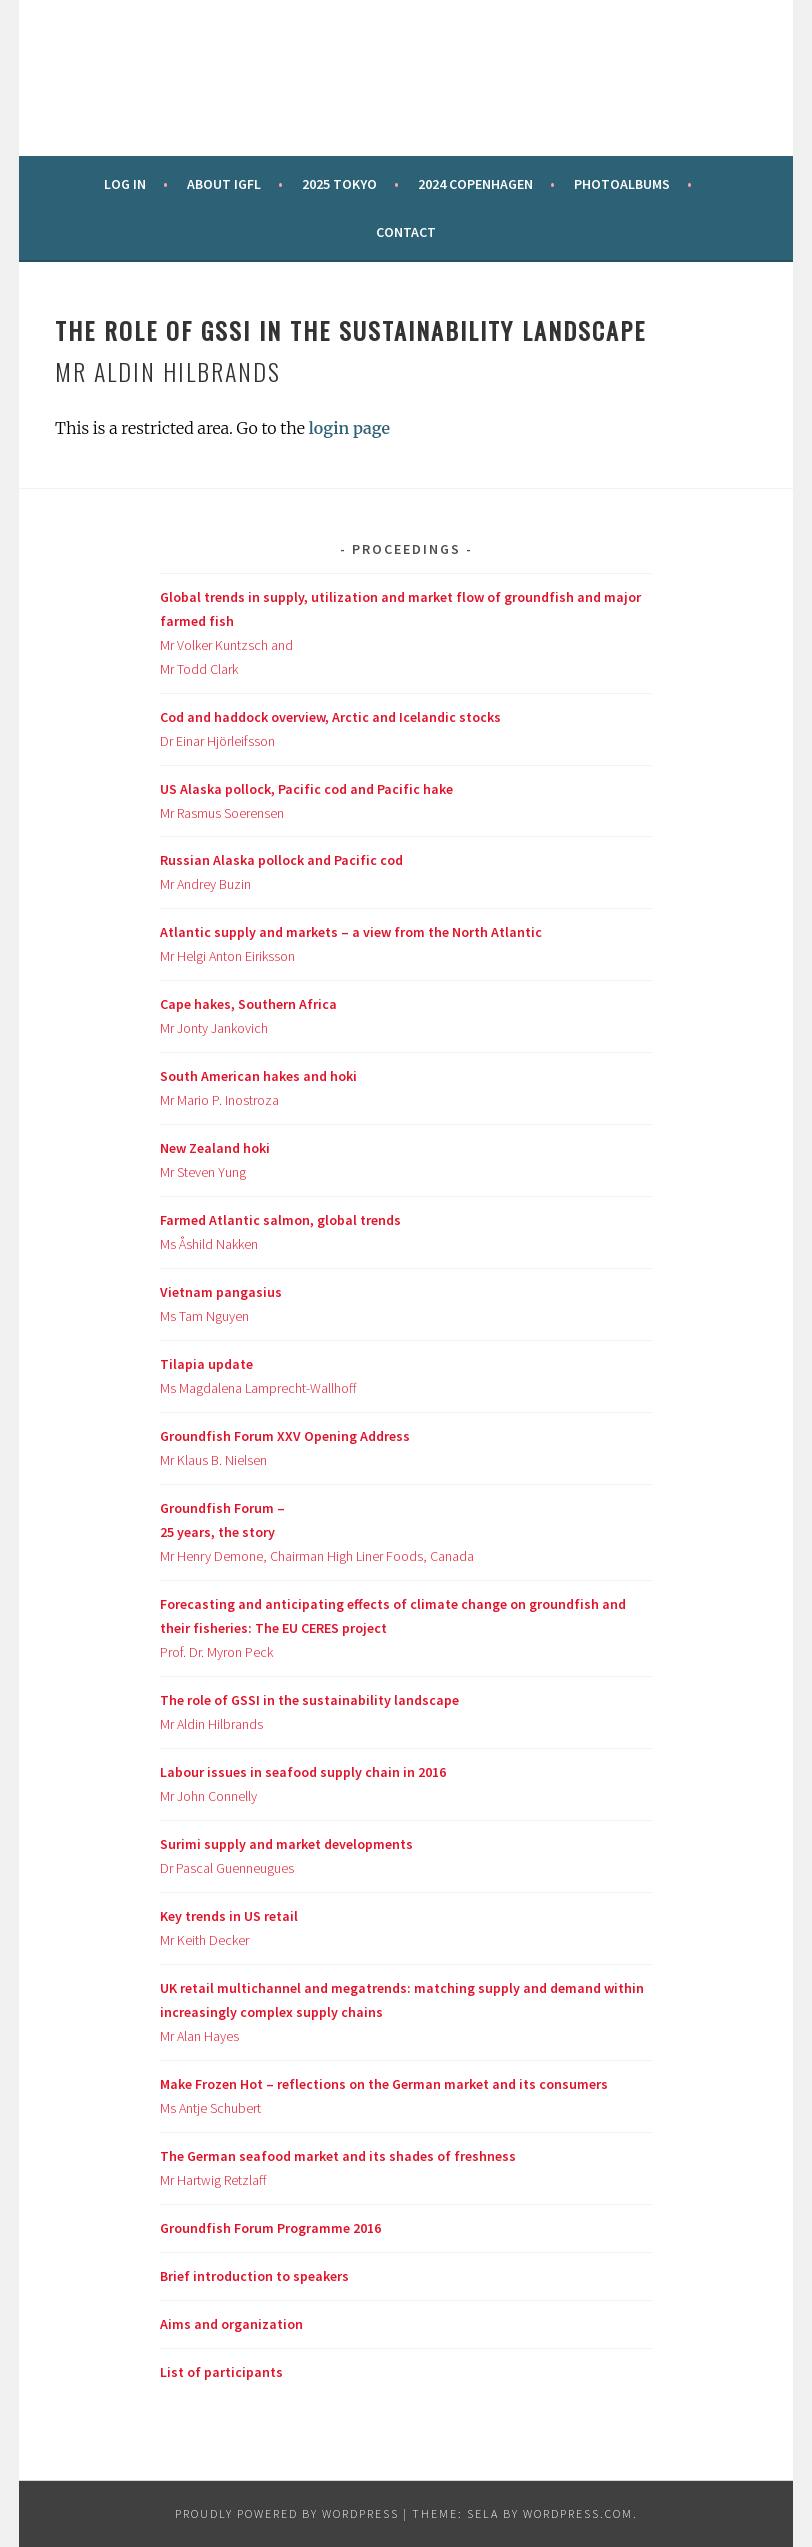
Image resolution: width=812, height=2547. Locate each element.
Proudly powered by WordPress (287, 2513)
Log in (125, 184)
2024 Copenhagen (475, 184)
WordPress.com (578, 2513)
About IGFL (224, 184)
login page (349, 428)
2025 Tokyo (339, 184)
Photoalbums (622, 184)
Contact (406, 232)
